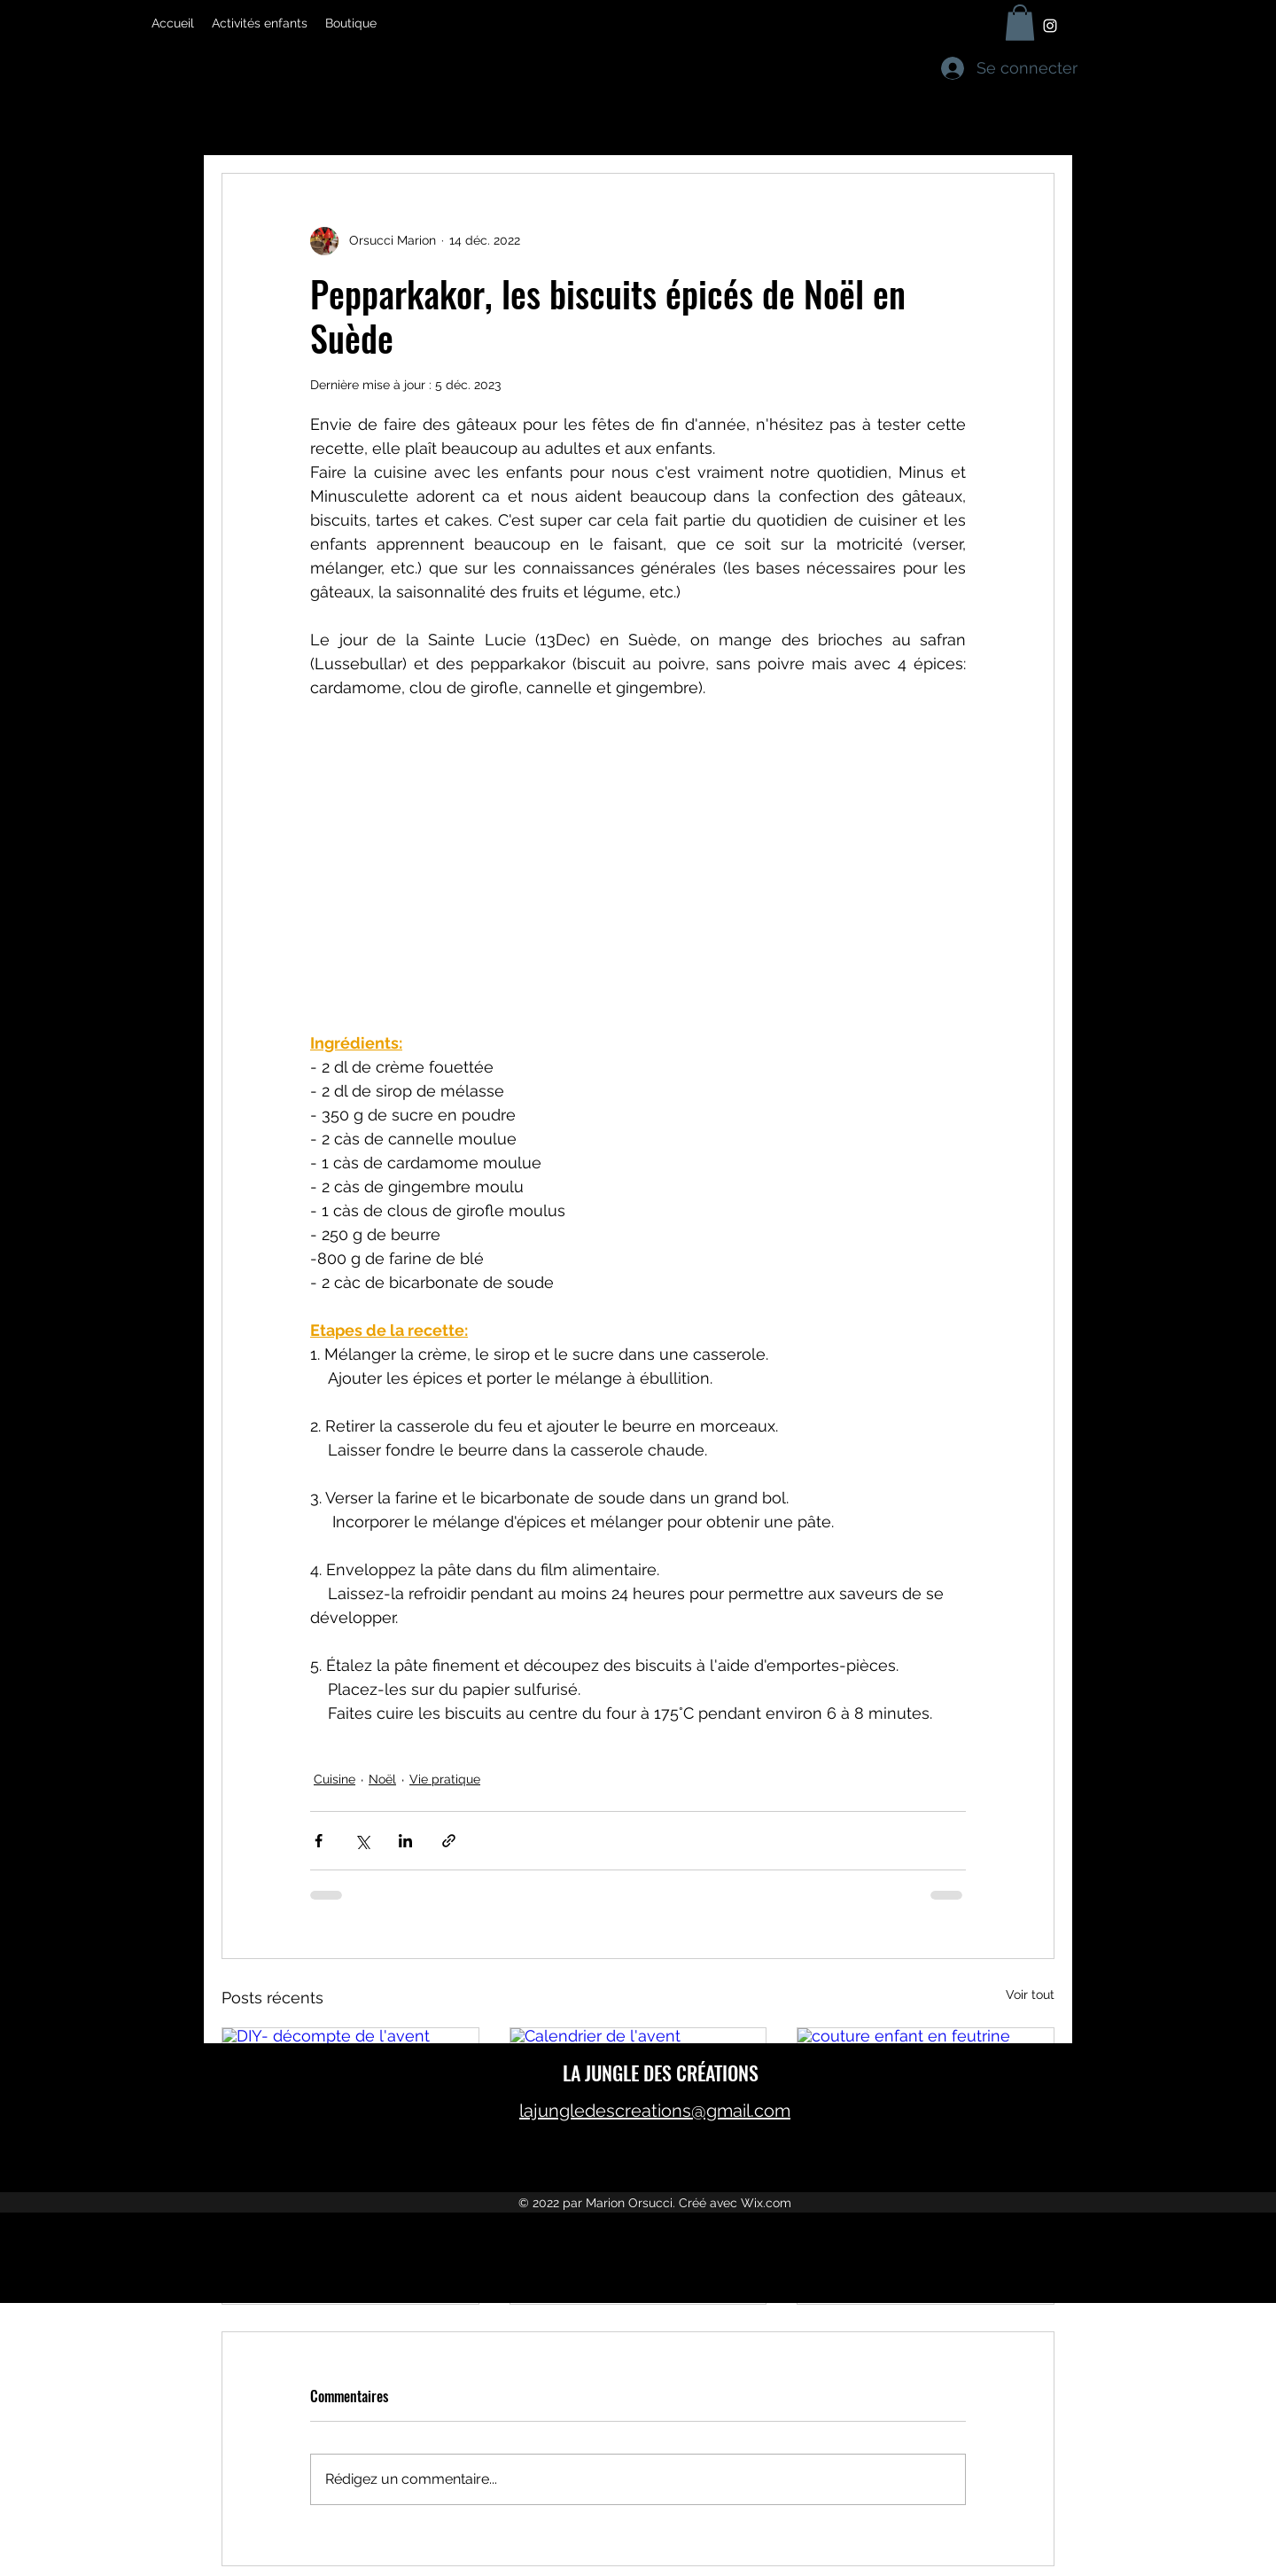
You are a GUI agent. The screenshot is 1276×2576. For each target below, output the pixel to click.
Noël (382, 1779)
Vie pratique (444, 1779)
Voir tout (1030, 1994)
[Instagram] (1050, 26)
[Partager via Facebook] (318, 1840)
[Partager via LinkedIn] (405, 1840)
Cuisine (334, 1779)
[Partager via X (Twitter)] (362, 1840)
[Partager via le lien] (448, 1840)
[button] (1020, 22)
